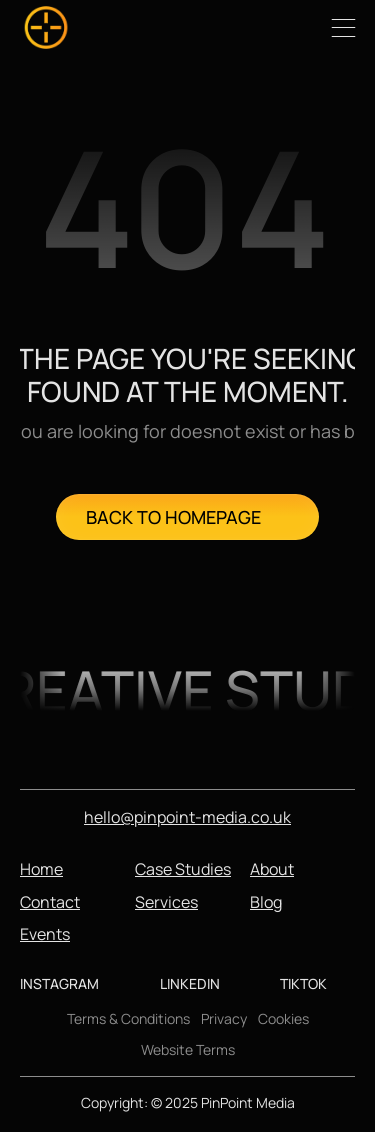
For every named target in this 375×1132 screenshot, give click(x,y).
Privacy (224, 1018)
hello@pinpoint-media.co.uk (187, 817)
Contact (50, 902)
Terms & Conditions (128, 1018)
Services (166, 902)
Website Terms (188, 1049)
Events (45, 934)
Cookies (283, 1018)
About (272, 869)
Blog (266, 902)
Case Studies (183, 869)
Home (41, 869)
